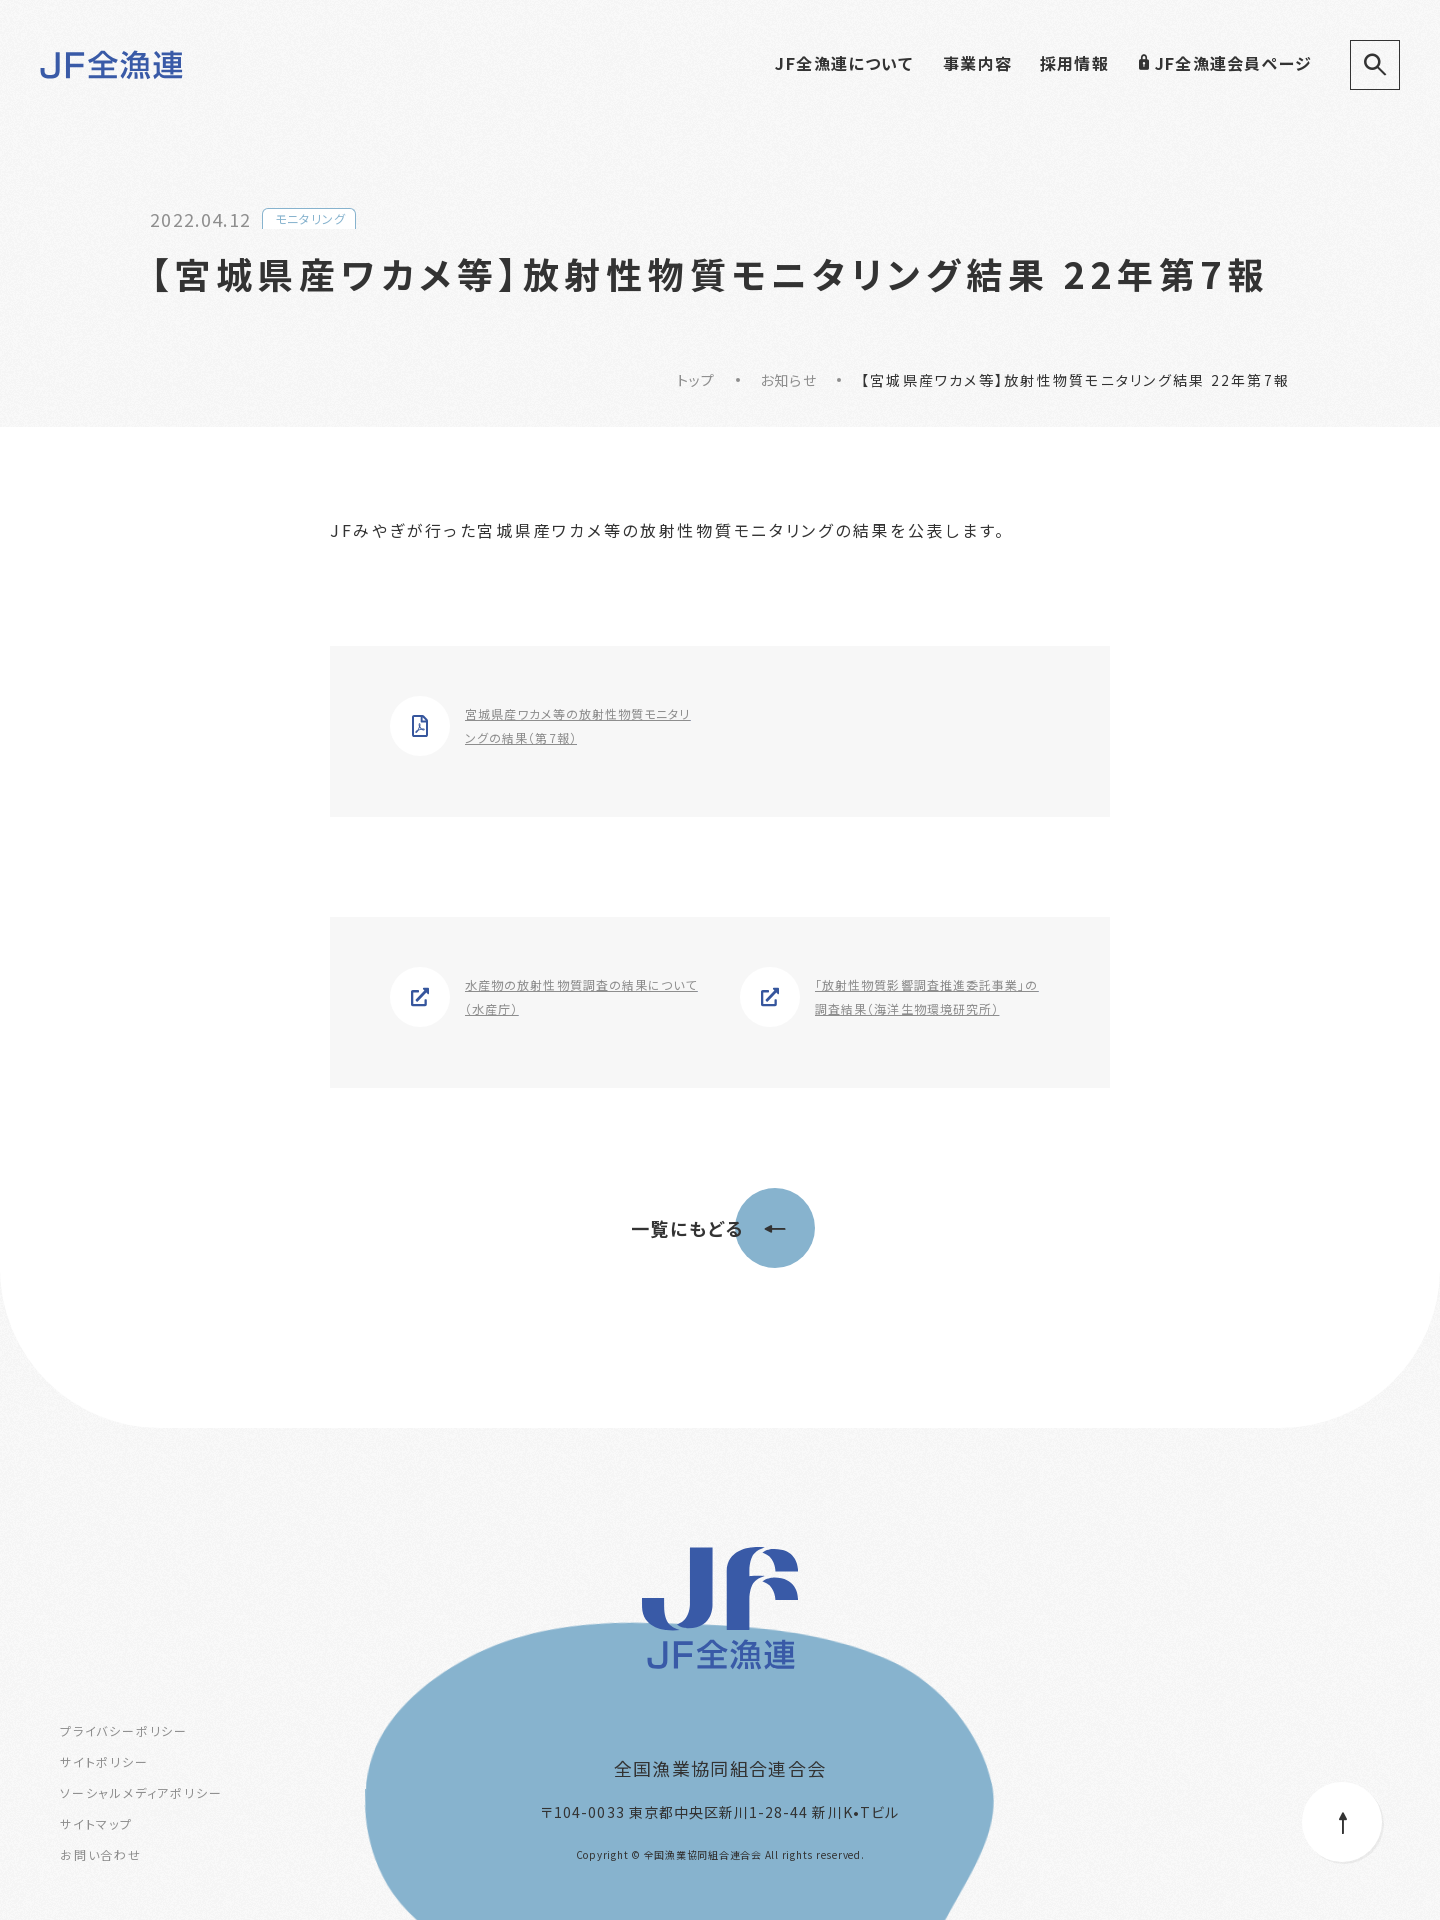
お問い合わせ (101, 1854)
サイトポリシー (104, 1761)
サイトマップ (96, 1823)
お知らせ (788, 380)
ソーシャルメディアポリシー (141, 1792)
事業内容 (977, 63)
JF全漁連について (844, 63)
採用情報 (1074, 63)
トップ (696, 380)
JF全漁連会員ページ (1224, 63)
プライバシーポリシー (124, 1730)
